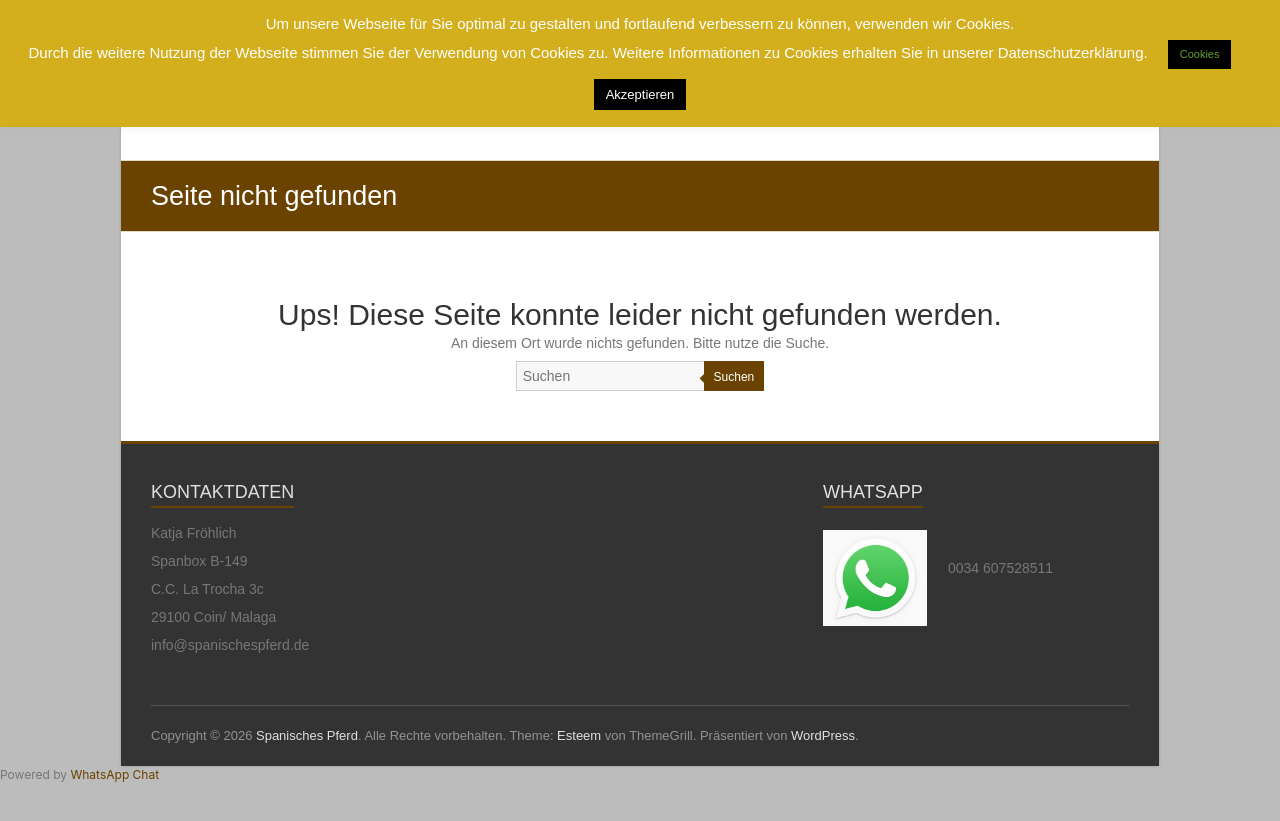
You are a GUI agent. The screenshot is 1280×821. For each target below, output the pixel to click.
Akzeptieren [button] (640, 94)
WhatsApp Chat (114, 774)
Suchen (734, 377)
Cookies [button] (1200, 54)
